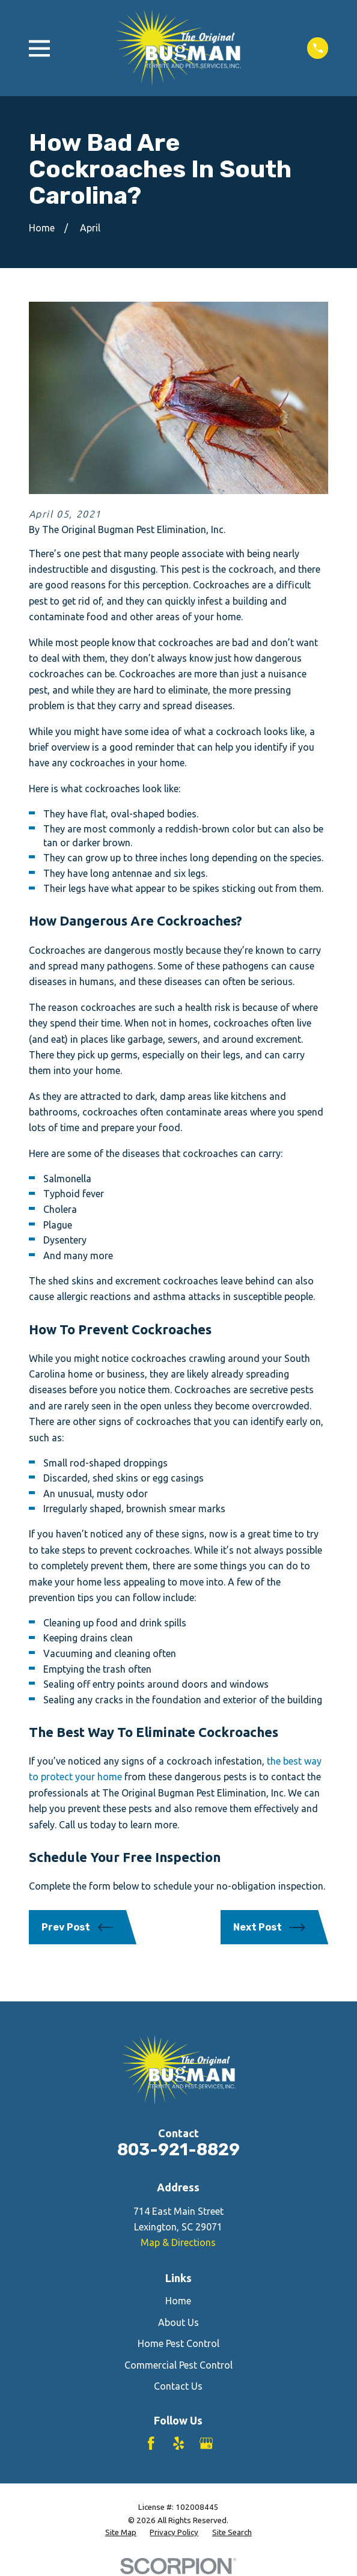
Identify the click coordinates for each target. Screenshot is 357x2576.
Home (178, 2300)
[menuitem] (120, 2533)
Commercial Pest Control (178, 2365)
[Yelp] (178, 2443)
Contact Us (178, 2386)
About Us (178, 2322)
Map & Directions (178, 2242)
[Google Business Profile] (206, 2443)
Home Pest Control (178, 2343)
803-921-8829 (178, 2149)
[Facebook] (150, 2443)
